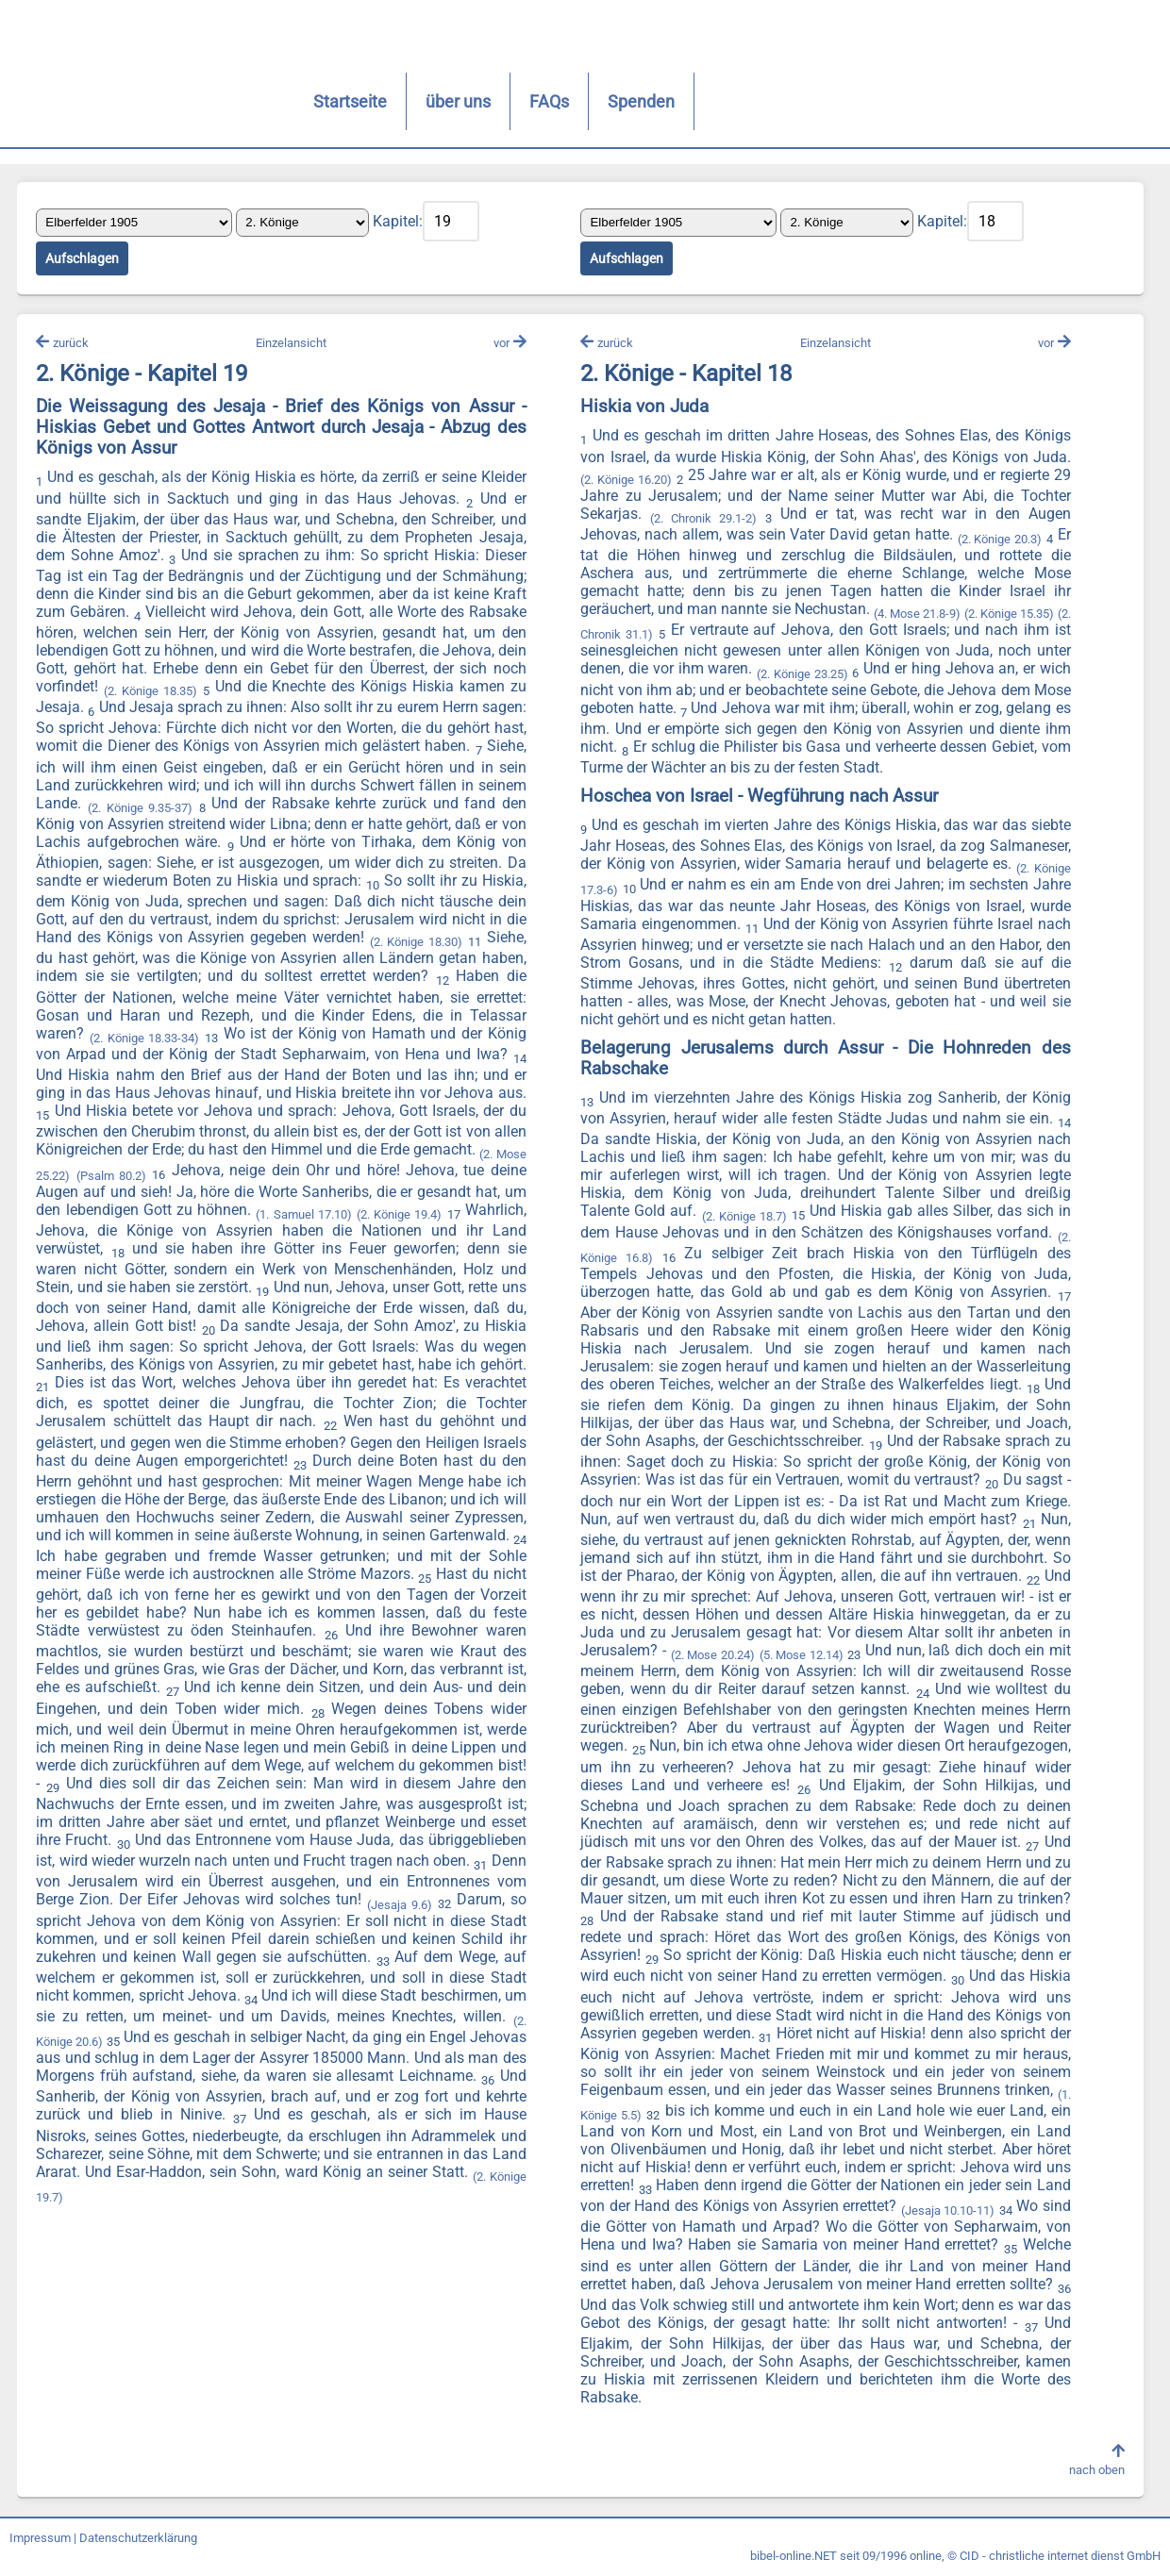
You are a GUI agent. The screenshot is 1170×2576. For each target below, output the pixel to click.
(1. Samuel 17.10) (85, 1230)
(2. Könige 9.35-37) (305, 810)
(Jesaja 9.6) (352, 1921)
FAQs (472, 101)
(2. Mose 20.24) (712, 1657)
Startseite (272, 101)
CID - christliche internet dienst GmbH (1060, 2558)
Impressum (40, 2541)
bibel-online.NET (793, 2558)
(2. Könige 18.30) (203, 962)
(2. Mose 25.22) (293, 1174)
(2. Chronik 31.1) (624, 636)
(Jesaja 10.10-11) (946, 2212)
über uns (380, 101)
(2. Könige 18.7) (743, 1217)
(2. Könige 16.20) (625, 481)
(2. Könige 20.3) (998, 541)
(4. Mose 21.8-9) (926, 615)
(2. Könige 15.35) (1023, 615)
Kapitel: (400, 222)
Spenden (563, 101)
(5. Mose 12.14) (801, 1657)
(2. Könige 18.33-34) (339, 1039)
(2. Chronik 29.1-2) (703, 520)
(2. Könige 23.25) (801, 675)
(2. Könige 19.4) (179, 1230)
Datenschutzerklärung (138, 2541)
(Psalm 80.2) (376, 1174)
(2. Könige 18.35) (185, 693)
